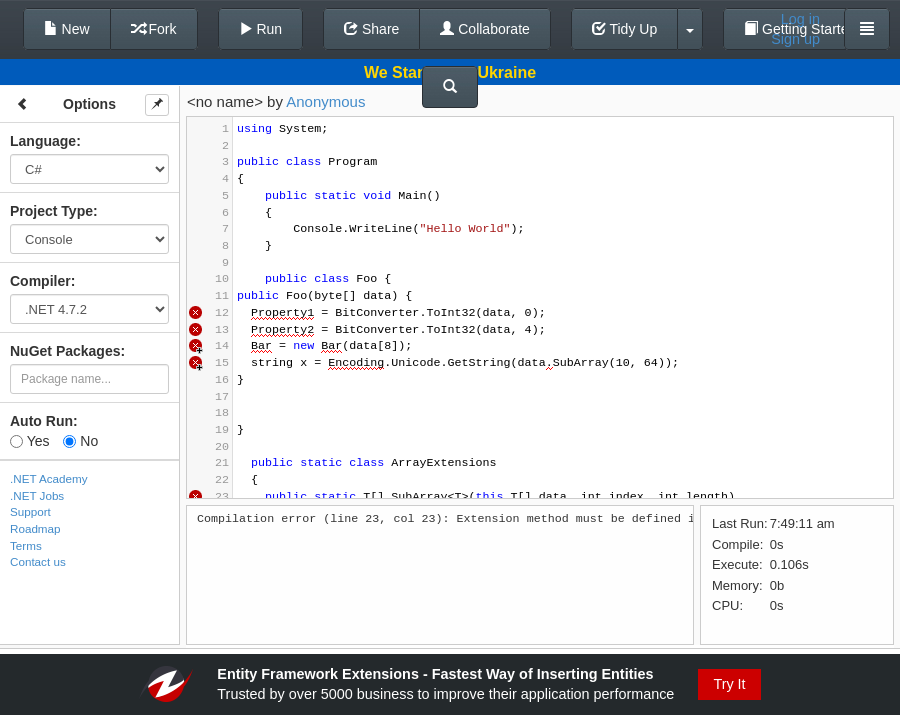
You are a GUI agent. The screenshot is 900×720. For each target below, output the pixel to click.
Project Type (51, 211)
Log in (800, 19)
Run (261, 29)
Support (30, 511)
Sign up (795, 39)
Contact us (38, 561)
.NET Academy (49, 478)
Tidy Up (624, 29)
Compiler (40, 281)
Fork (154, 29)
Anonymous (325, 101)
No (80, 441)
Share (371, 29)
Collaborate (485, 29)
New (67, 29)
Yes (29, 441)
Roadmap (35, 528)
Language (43, 141)
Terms (26, 545)
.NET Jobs (37, 495)
